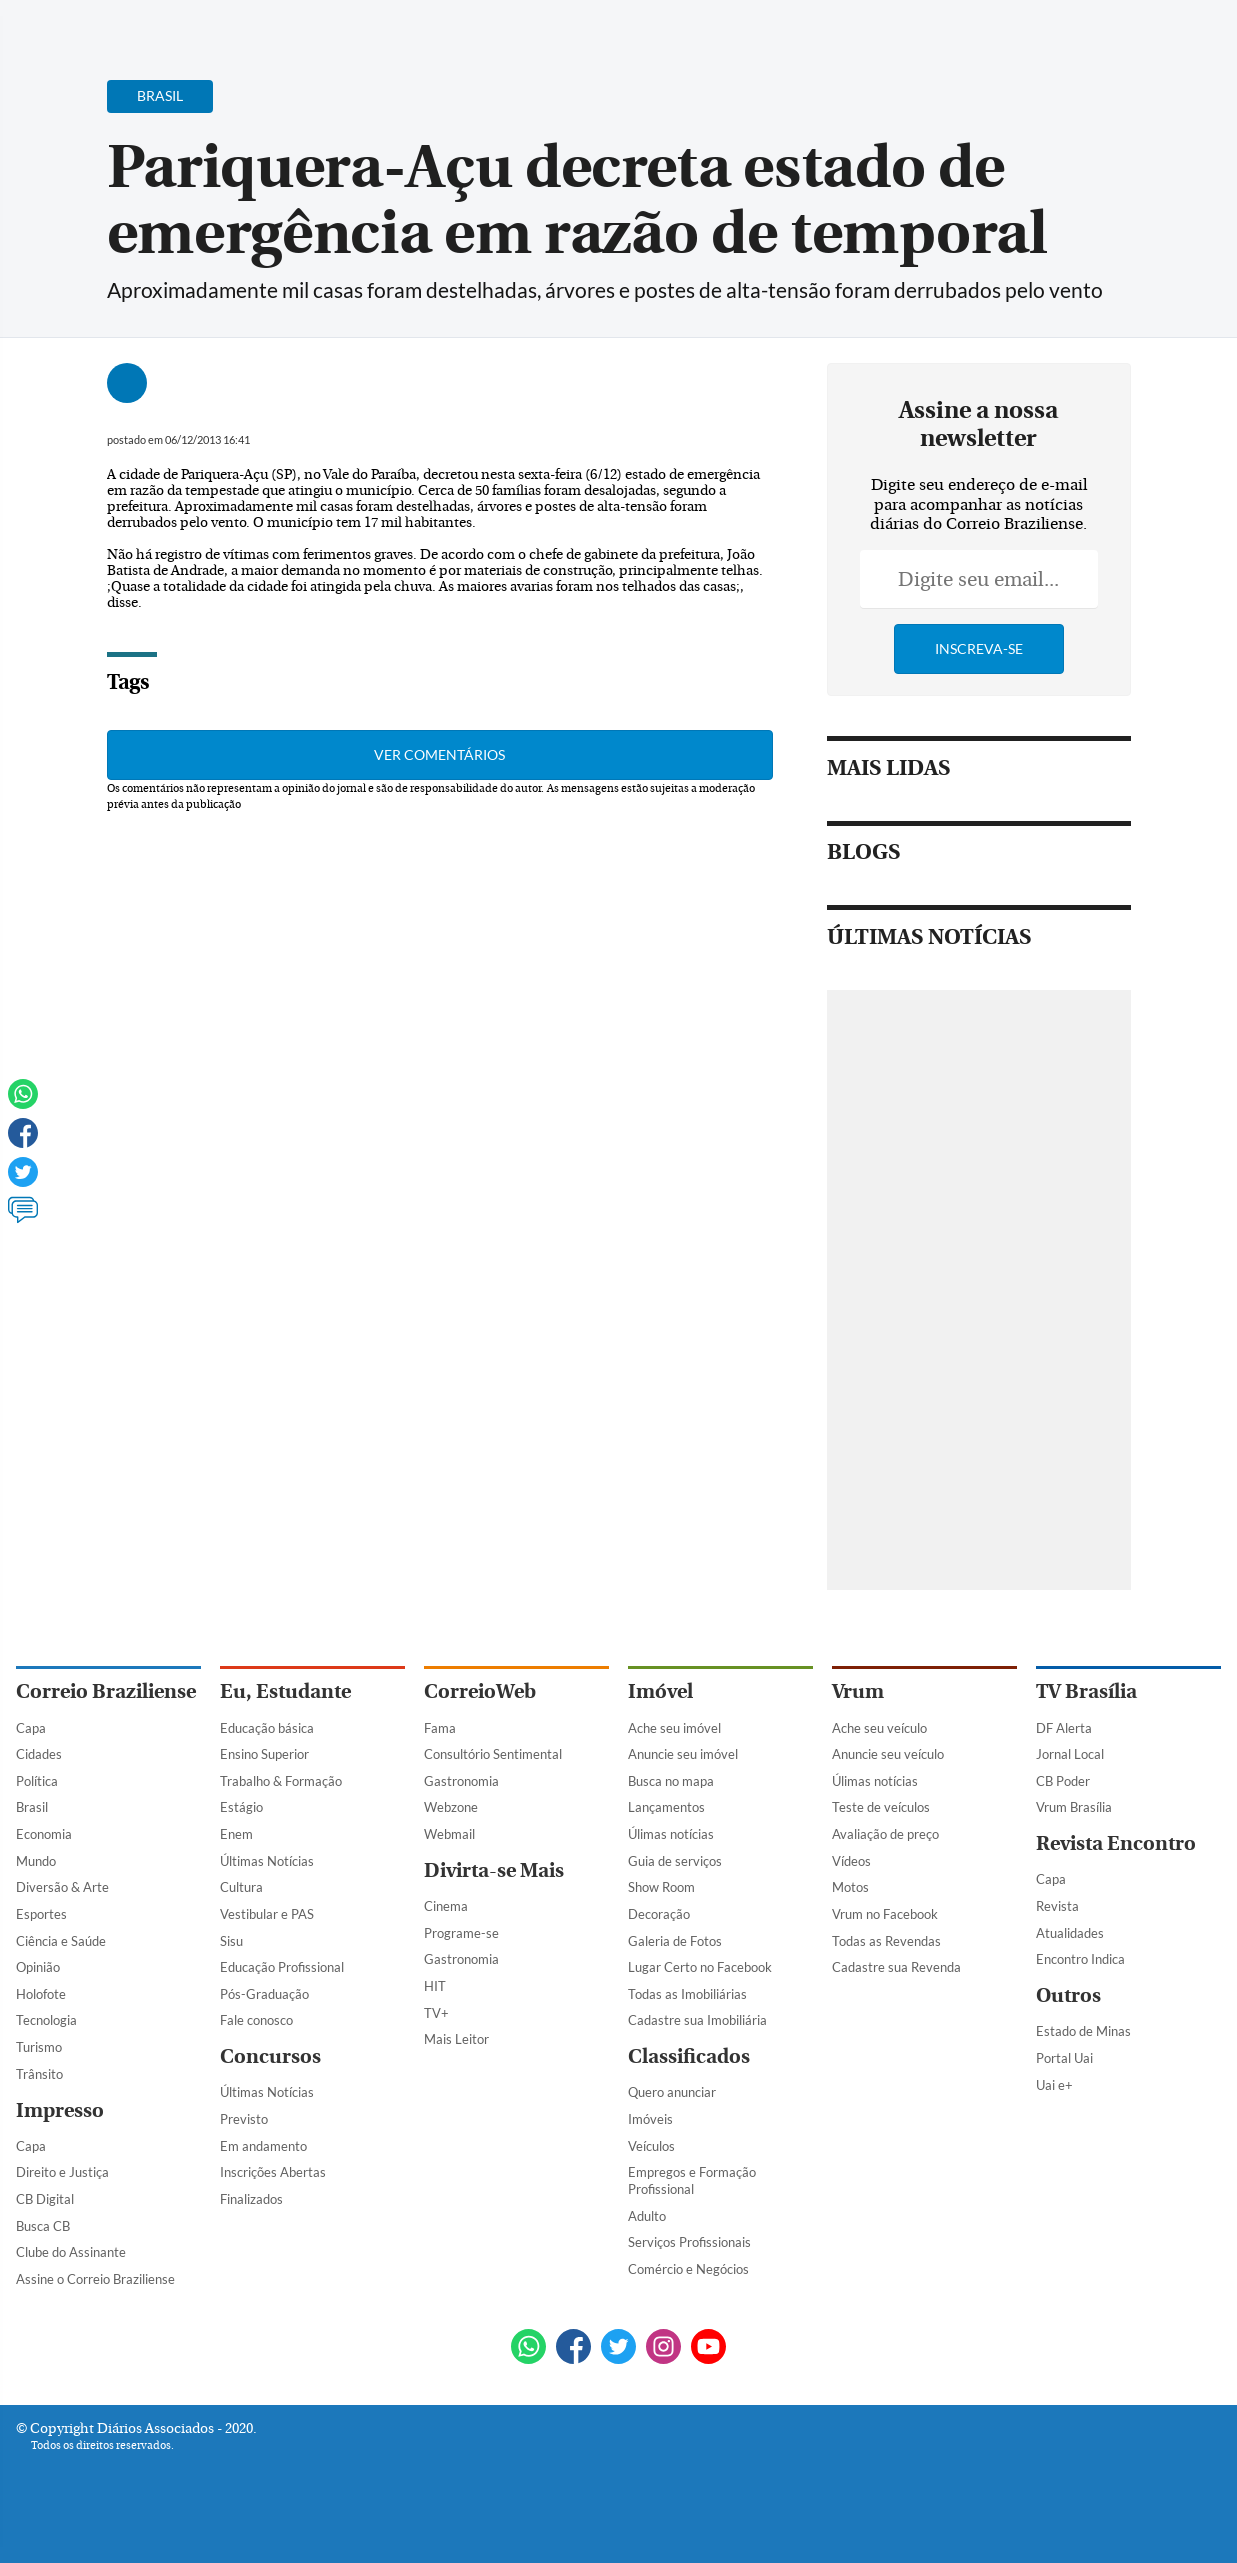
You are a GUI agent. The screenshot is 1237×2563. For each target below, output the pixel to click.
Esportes (41, 1914)
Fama (440, 1728)
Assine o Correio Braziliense (95, 2279)
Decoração (659, 1914)
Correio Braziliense (106, 1691)
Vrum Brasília (1074, 1807)
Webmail (449, 1834)
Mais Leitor (456, 2039)
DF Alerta (1064, 1728)
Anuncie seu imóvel (683, 1754)
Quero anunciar (672, 2092)
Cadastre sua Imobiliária (697, 2020)
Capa (31, 1728)
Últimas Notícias (267, 1861)
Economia (44, 1834)
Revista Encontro (1116, 1843)
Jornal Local (1070, 1754)
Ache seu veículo (879, 1728)
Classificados (689, 2056)
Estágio (241, 1807)
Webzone (451, 1807)
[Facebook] (1092, 34)
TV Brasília (1086, 1691)
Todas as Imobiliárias (687, 1994)
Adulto (647, 2216)
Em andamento (263, 2146)
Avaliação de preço (885, 1834)
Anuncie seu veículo (888, 1754)
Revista (1057, 1906)
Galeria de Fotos (675, 1941)
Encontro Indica (1080, 1959)
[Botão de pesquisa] (112, 25)
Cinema (446, 1906)
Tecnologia (46, 2020)
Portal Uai (1064, 2058)
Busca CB (43, 2226)
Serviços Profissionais (689, 2242)
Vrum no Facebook (885, 1914)
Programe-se (461, 1933)
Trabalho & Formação (281, 1781)
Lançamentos (666, 1807)
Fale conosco (256, 2020)
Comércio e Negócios (688, 2269)
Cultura (241, 1887)
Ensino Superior (264, 1754)
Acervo (496, 27)
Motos (850, 1887)
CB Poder (1063, 1781)
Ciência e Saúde (61, 1941)
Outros (1068, 1995)
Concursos (270, 2056)
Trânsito (39, 2074)
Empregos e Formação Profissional (692, 2180)
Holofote (41, 1994)
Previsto (244, 2119)
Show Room (661, 1887)
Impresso (60, 2110)
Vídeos (851, 1861)
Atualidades (1070, 1933)
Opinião (38, 1967)
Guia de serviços (675, 1861)
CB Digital (45, 2199)
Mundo (36, 1861)
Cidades (39, 1754)
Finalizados (251, 2199)
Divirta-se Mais (494, 1870)
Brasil (32, 1807)
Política (37, 1781)
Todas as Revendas (886, 1941)
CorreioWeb (480, 1691)
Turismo (39, 2047)
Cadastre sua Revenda (896, 1967)
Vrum (858, 1691)
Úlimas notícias (671, 1834)
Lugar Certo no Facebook (700, 1967)
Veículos (651, 2146)
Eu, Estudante (285, 1691)
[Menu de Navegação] (53, 25)
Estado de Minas (1083, 2031)
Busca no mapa (671, 1781)
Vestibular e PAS (267, 1914)
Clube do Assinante (71, 2252)
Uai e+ (1054, 2085)
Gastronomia (461, 1781)
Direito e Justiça (62, 2172)
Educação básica (267, 1728)
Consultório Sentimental (493, 1754)
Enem (236, 1834)
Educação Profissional (282, 1967)
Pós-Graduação (264, 1994)
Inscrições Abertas (273, 2172)
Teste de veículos (881, 1807)
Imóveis (650, 2119)
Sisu (231, 1941)
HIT (435, 1986)
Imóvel (660, 1691)
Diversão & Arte (62, 1887)
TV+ (436, 2013)
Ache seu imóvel (674, 1728)
